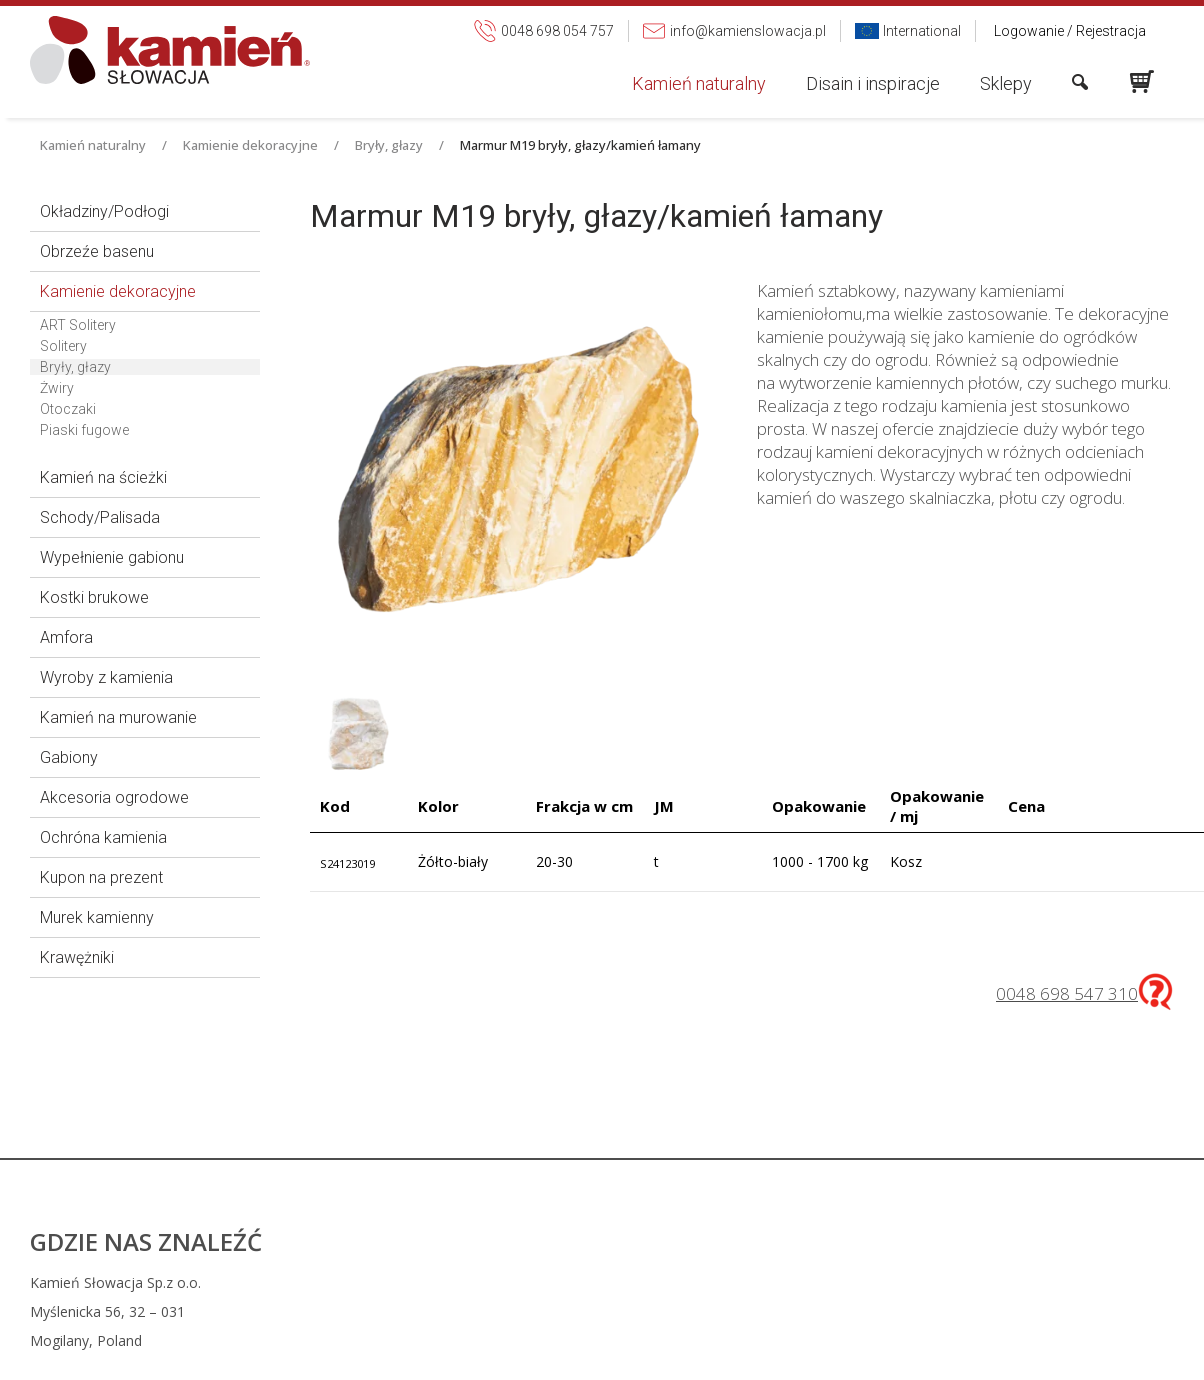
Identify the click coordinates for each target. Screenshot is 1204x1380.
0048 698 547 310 (1067, 993)
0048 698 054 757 (732, 1315)
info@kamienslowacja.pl (742, 1344)
